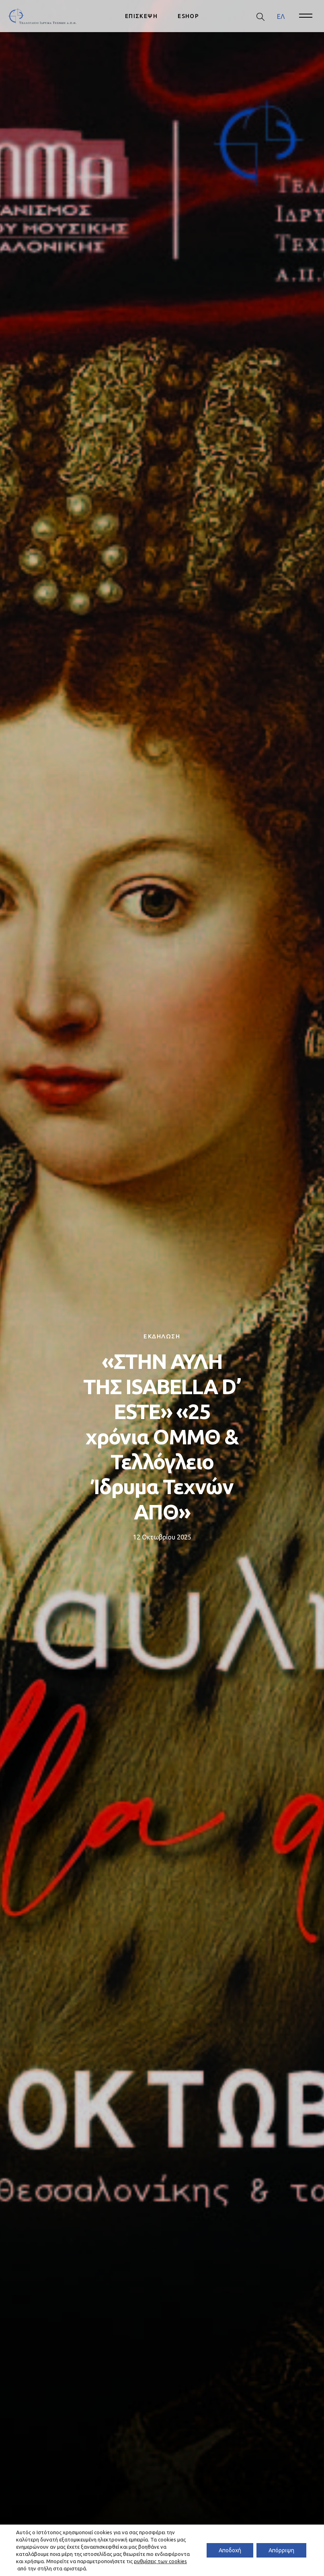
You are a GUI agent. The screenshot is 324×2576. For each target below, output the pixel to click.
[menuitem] (281, 16)
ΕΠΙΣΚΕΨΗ (141, 16)
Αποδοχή (230, 2550)
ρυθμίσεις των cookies (160, 2561)
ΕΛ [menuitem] (281, 16)
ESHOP (188, 16)
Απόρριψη (281, 2550)
